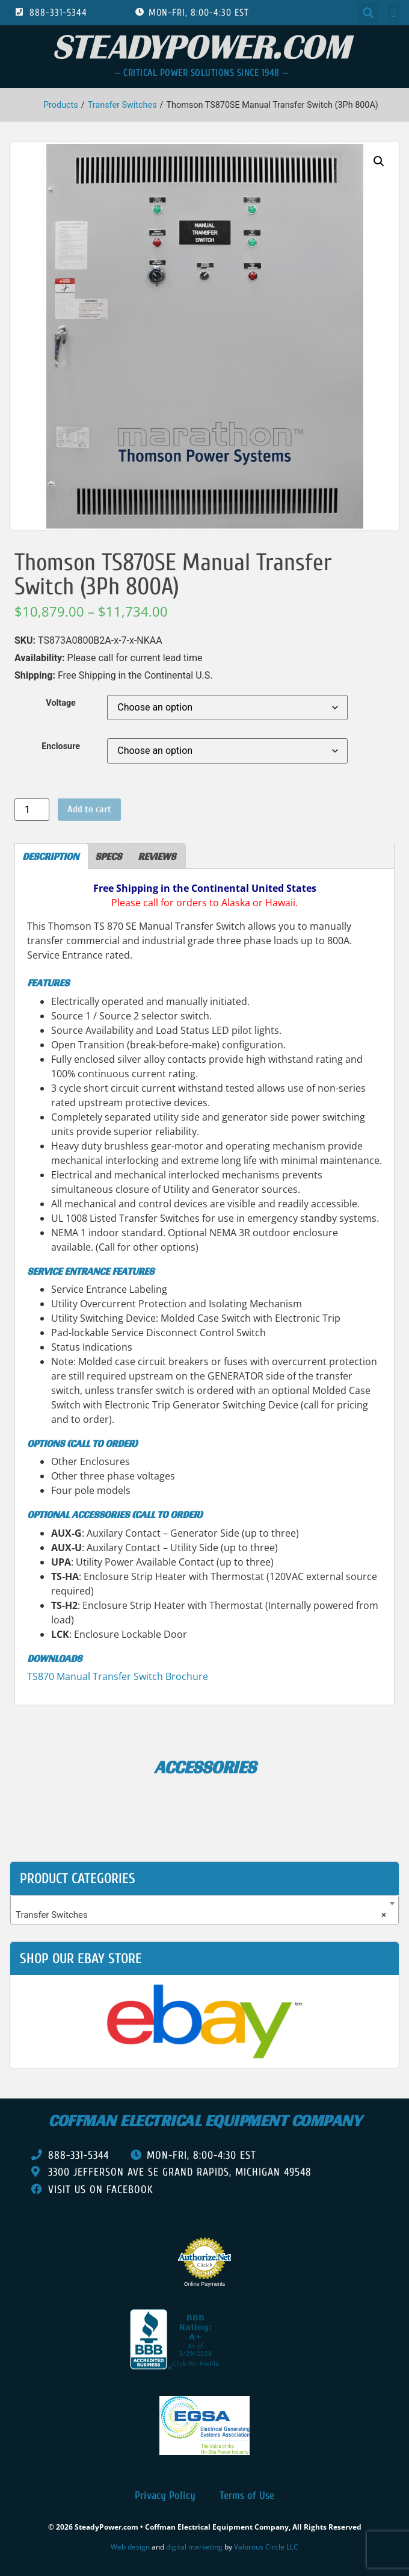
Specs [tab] (108, 856)
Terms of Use (247, 2495)
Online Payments (205, 2284)
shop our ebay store (81, 1958)
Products (60, 105)
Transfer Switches (122, 105)
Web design (130, 2547)
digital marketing (194, 2547)
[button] (368, 13)
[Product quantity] (31, 809)
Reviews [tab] (157, 856)
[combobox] (204, 1910)
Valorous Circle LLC (266, 2547)
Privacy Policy (165, 2495)
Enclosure (61, 746)
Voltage (61, 703)
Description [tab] (50, 856)
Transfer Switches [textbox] (201, 1915)
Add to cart (89, 809)
